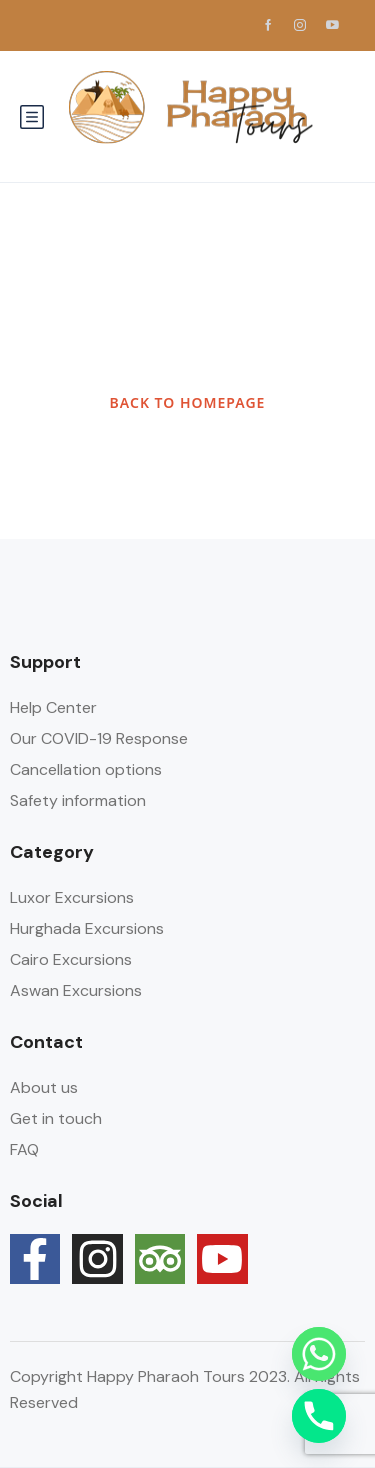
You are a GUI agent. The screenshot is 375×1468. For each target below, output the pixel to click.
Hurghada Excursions (87, 928)
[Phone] (319, 1416)
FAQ (24, 1149)
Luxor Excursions (72, 897)
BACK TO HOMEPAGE (188, 402)
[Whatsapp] (319, 1354)
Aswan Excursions (76, 990)
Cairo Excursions (71, 959)
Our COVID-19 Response (99, 738)
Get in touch (56, 1118)
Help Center (53, 707)
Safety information (78, 800)
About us (44, 1087)
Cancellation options (86, 769)
